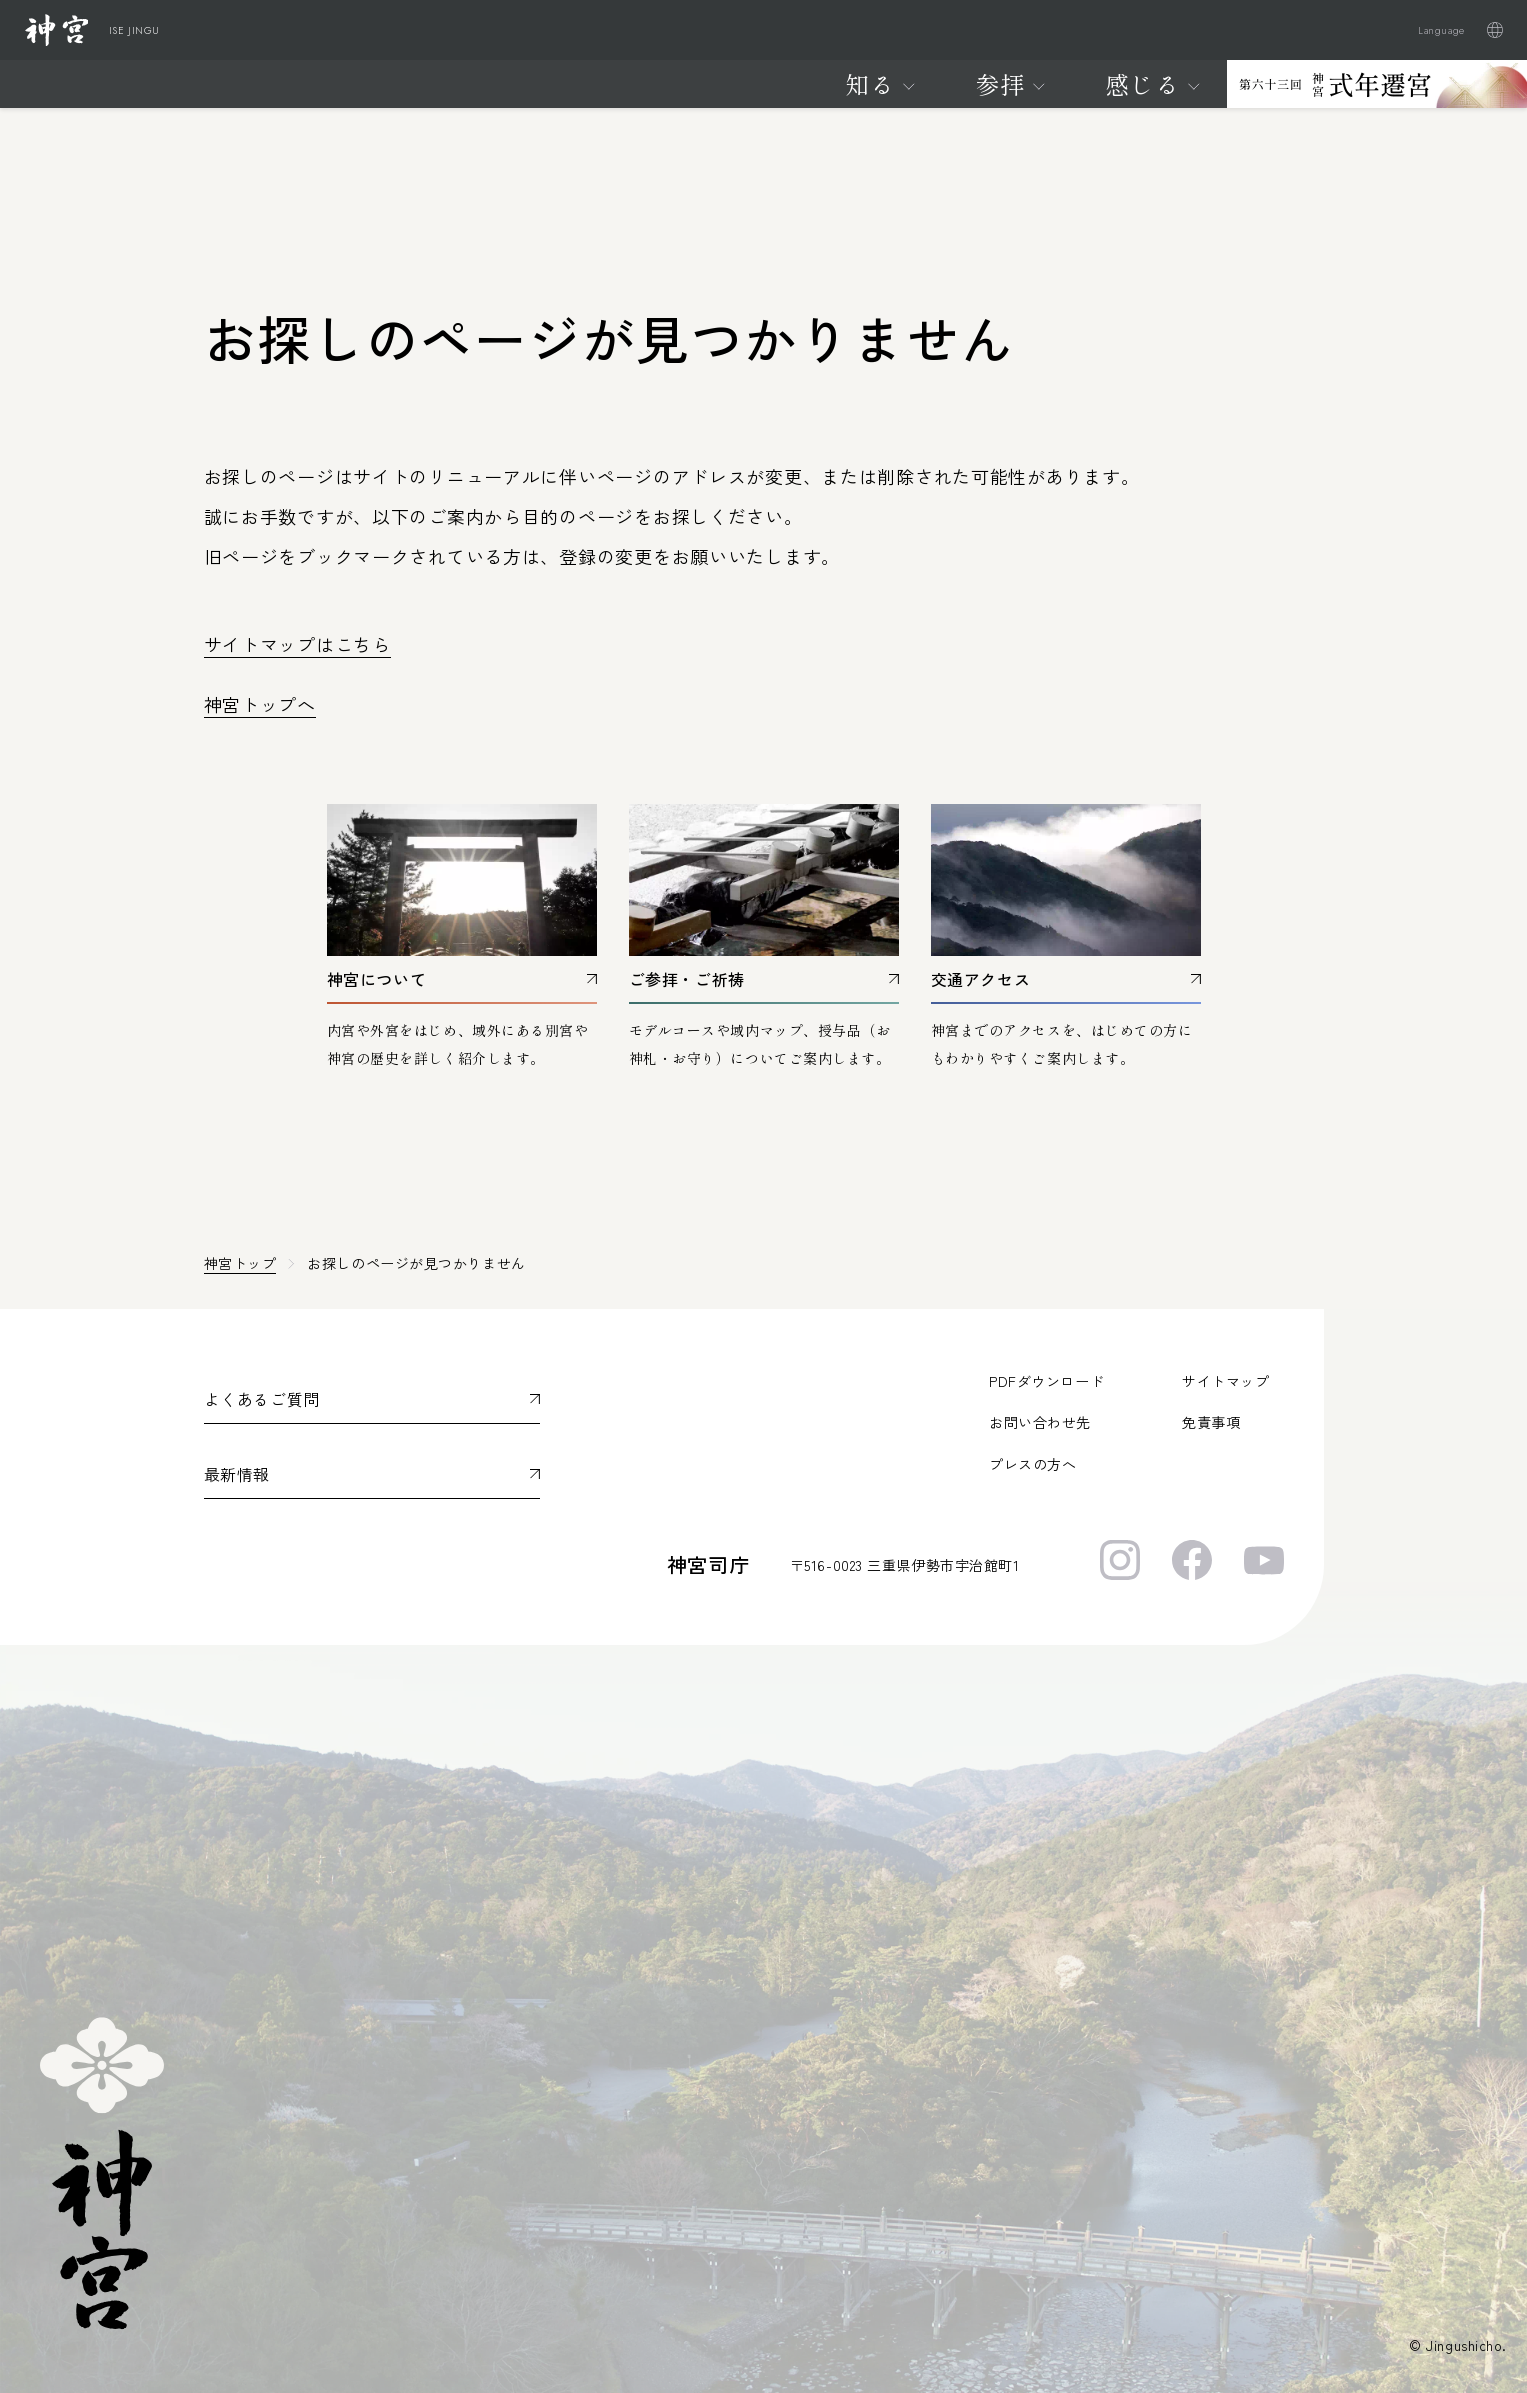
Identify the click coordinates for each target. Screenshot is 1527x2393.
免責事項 (1211, 1422)
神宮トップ (240, 1263)
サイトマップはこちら (297, 644)
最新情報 (237, 1474)
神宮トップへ (260, 704)
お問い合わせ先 (1040, 1422)
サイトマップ (1225, 1381)
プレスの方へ (1032, 1464)
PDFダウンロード (1046, 1381)
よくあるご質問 (262, 1399)
